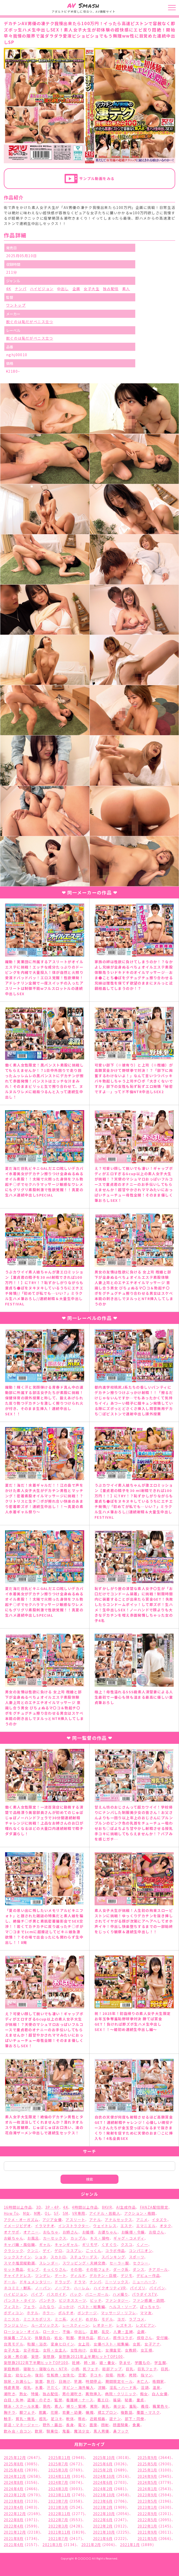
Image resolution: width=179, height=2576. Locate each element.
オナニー (31, 2232)
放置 (39, 2381)
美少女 (119, 2406)
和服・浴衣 (37, 2344)
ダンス (138, 2269)
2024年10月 (104, 2476)
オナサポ (12, 2232)
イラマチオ (44, 2225)
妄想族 (49, 2356)
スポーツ (136, 2256)
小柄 (75, 2368)
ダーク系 (121, 2269)
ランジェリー (15, 2325)
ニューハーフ (143, 2281)
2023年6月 (103, 2501)
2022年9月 (147, 2513)
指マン (146, 2374)
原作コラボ (123, 2337)
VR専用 (78, 2213)
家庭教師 (12, 2368)
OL (47, 2213)
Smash (83, 5)
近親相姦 (98, 2418)
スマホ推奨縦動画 (19, 2263)
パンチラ (47, 2300)
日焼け (64, 2381)
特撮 (35, 2393)
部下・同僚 (134, 2418)
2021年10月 (104, 2532)
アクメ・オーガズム (21, 2219)
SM (65, 2213)
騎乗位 (52, 2431)
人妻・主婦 (123, 2331)
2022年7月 (58, 2519)
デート (60, 2275)
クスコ (126, 2244)
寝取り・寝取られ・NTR (45, 2368)
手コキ (95, 2374)
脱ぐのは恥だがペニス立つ (29, 321)
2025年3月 (58, 2469)
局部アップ (112, 2368)
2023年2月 (103, 2507)
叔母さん (145, 2337)
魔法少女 (82, 2431)
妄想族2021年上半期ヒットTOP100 (91, 2356)
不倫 (66, 2331)
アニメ (142, 2219)
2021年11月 (59, 2532)
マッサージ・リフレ (118, 2312)
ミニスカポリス (37, 2319)
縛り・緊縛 (76, 2406)
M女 (26, 2213)
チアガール (158, 2269)
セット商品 (13, 2269)
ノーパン (43, 2287)
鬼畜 (66, 2431)
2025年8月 (14, 2463)
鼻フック (121, 2431)
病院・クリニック (120, 2393)
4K (8, 288)
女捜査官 (113, 2350)
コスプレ (74, 2250)
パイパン (157, 2287)
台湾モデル (13, 2344)
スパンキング (113, 2256)
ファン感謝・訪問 (148, 2300)
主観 (94, 2331)
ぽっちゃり (149, 2306)
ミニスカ (12, 2319)
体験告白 (43, 2337)
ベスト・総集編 (91, 2306)
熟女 (23, 2393)
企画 (76, 288)
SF (56, 2213)
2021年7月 (58, 2538)
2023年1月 (147, 2507)
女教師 (131, 2350)
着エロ (103, 2399)
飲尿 (39, 2431)
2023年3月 (58, 2507)
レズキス (124, 2325)
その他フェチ (97, 2269)
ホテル (32, 2312)
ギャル (45, 2244)
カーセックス (54, 2238)
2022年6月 (103, 2519)
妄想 (35, 2356)
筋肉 (47, 2406)
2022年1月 (147, 2526)
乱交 (106, 2331)
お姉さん (70, 2232)
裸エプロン (107, 2412)
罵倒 (94, 2406)
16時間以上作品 (18, 2207)
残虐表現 (12, 2387)
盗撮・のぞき (38, 2399)
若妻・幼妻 (72, 2412)
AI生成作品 (126, 2207)
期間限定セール (119, 2381)
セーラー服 (119, 2263)
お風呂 (33, 2238)
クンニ (33, 2250)
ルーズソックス (44, 2325)
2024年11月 (59, 2476)
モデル (107, 2319)
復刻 (39, 2374)
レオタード (102, 2325)
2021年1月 (130, 2544)
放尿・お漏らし (17, 2381)
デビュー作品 (148, 2275)
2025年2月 (103, 2469)
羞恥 (133, 2406)
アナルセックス (118, 2219)
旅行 (51, 2381)
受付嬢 (162, 2337)
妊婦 (76, 2362)
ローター (51, 2331)
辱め (82, 2418)
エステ (126, 2225)
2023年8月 (14, 2501)
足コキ (56, 2418)
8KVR (107, 2207)
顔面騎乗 (121, 2424)
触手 (8, 2418)
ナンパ (20, 288)
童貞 (140, 2399)
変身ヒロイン (62, 2344)
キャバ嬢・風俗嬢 (19, 2244)
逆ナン (115, 2418)
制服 (70, 2337)
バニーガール (97, 2294)
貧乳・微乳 (25, 2418)
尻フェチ (90, 2368)
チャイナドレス (17, 2275)
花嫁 (54, 2412)
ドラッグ (62, 2281)
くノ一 (142, 2244)
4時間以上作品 (85, 2207)
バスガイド (56, 2294)
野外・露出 (52, 2424)
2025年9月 (147, 2457)
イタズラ (159, 2219)
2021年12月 (15, 2532)
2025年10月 (104, 2457)
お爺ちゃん (13, 2238)
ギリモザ (90, 2244)
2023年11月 (59, 2494)
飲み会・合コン (17, 2431)
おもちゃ (51, 2232)
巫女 (8, 2374)
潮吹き (9, 2393)
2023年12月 (15, 2494)
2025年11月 (59, 2457)
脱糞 (43, 2412)
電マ (82, 2424)
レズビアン (145, 2325)
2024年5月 (147, 2482)
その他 (76, 2269)
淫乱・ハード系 (123, 2387)
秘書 (128, 2399)
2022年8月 (14, 2519)
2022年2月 (103, 2526)
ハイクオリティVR (110, 2287)
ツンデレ (43, 2275)
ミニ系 (60, 2319)
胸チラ (10, 2412)
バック (75, 2294)
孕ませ (125, 2362)
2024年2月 (103, 2488)
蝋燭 (90, 2412)
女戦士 (95, 2350)
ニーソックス (116, 2281)
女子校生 (31, 2350)
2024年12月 (15, 2476)
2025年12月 (15, 2457)
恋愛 (82, 2374)
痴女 (144, 2393)
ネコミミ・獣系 (17, 2287)
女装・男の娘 (15, 2356)
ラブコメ (137, 2319)
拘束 (121, 2374)
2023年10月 (104, 2494)
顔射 (105, 2424)
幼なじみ (23, 2374)
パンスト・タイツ (19, 2300)
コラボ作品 (115, 2250)
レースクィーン (75, 2325)
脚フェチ (27, 2412)
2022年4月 (14, 2526)
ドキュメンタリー (35, 2281)
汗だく (52, 2387)
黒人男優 (101, 2431)
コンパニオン (140, 2250)
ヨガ (121, 2319)
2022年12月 (15, 2513)
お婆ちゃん (107, 2232)
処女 (58, 2337)
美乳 (106, 2406)
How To (11, 2213)
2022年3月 (58, 2526)
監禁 (58, 2399)
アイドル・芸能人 (104, 2213)
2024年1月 (147, 2488)
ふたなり (47, 2306)
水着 (39, 2387)
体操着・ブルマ (17, 2337)
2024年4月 (14, 2488)
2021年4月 (14, 2544)
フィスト (12, 2306)
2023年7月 (58, 2501)
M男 (37, 2213)
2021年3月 (52, 2544)
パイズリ (137, 2287)
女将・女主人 (54, 2350)
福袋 (117, 2399)
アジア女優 (52, 2219)
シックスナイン (17, 2256)
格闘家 (158, 2381)
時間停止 (93, 2381)
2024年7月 (58, 2482)
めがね (91, 2319)
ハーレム (82, 2287)
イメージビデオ (17, 2225)
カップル (78, 2238)
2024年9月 (147, 2476)
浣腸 (102, 2387)
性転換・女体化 (60, 2374)
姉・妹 (90, 2362)
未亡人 (142, 2381)
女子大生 (91, 288)
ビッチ (95, 2300)
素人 (126, 288)
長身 (70, 2424)
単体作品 (86, 2337)
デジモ (126, 2275)
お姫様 (88, 2232)
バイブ (37, 2294)
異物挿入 (93, 2393)
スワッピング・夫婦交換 (84, 2263)
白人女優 (160, 2393)
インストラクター (73, 2225)
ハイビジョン (41, 288)
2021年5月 (147, 2538)
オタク (165, 2225)
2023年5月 (147, 2501)
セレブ (33, 2269)
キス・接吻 (100, 2238)
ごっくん (93, 2250)
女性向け (78, 2350)
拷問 (133, 2374)
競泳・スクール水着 (21, 2406)
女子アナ (152, 2344)
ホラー (48, 2312)
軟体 (70, 2418)
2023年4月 (14, 2507)
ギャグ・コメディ (128, 2238)
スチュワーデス (84, 2256)
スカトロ (58, 2256)
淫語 (145, 2387)
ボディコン (13, 2312)
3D (38, 2207)
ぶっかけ (66, 2306)
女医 (137, 2344)
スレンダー (49, 2263)
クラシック (13, 2250)
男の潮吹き (72, 2393)
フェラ (29, 2306)
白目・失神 (13, 2399)
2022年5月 (147, 2519)
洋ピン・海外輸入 (78, 2387)
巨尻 (165, 2368)
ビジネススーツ (72, 2300)
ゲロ (58, 2250)
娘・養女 (107, 2362)
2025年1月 (147, 2469)
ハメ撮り (120, 2294)
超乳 (43, 2418)
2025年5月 (147, 2463)
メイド (76, 2319)
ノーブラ (62, 2287)
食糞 (136, 2424)
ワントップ (16, 305)
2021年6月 (103, 2538)
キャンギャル (66, 2244)
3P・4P (52, 2207)
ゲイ (47, 2250)
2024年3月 (58, 2488)
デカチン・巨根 (103, 2275)
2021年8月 (14, 2538)
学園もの (143, 2362)
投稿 (109, 2374)
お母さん (157, 2232)
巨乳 (130, 2368)
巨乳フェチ (147, 2368)
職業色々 (160, 2406)
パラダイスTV (144, 2294)
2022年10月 (104, 2513)
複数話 (126, 2412)
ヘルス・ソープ (122, 2306)
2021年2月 (91, 2544)
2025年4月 (14, 2469)
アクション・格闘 (139, 2213)
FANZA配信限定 (154, 2207)
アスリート (75, 2219)
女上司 (84, 2344)
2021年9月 (147, 2532)
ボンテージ (87, 2312)
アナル (95, 2219)
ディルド (78, 2275)
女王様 (146, 2350)
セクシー (141, 2263)
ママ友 (146, 2312)
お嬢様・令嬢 (133, 2232)
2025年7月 (58, 2463)
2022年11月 (59, 2513)
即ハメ (103, 2337)
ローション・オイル (21, 2331)
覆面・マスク (148, 2412)
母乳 (27, 2387)
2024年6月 (103, 2482)
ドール (10, 2281)
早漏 (78, 2381)
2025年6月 (103, 2463)
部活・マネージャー (21, 2424)
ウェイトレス (104, 2225)
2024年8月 (14, 2482)
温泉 (156, 2387)
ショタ (41, 2256)
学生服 (160, 2362)
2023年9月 (147, 2494)
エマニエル (146, 2225)
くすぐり (109, 2244)
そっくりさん (54, 2269)
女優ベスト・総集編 (111, 2344)
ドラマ (79, 2281)
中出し (63, 288)
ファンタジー (117, 2300)
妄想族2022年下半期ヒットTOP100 (36, 2362)
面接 (93, 2424)
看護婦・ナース (79, 2399)
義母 (145, 2406)
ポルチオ (66, 2312)
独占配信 (111, 288)
